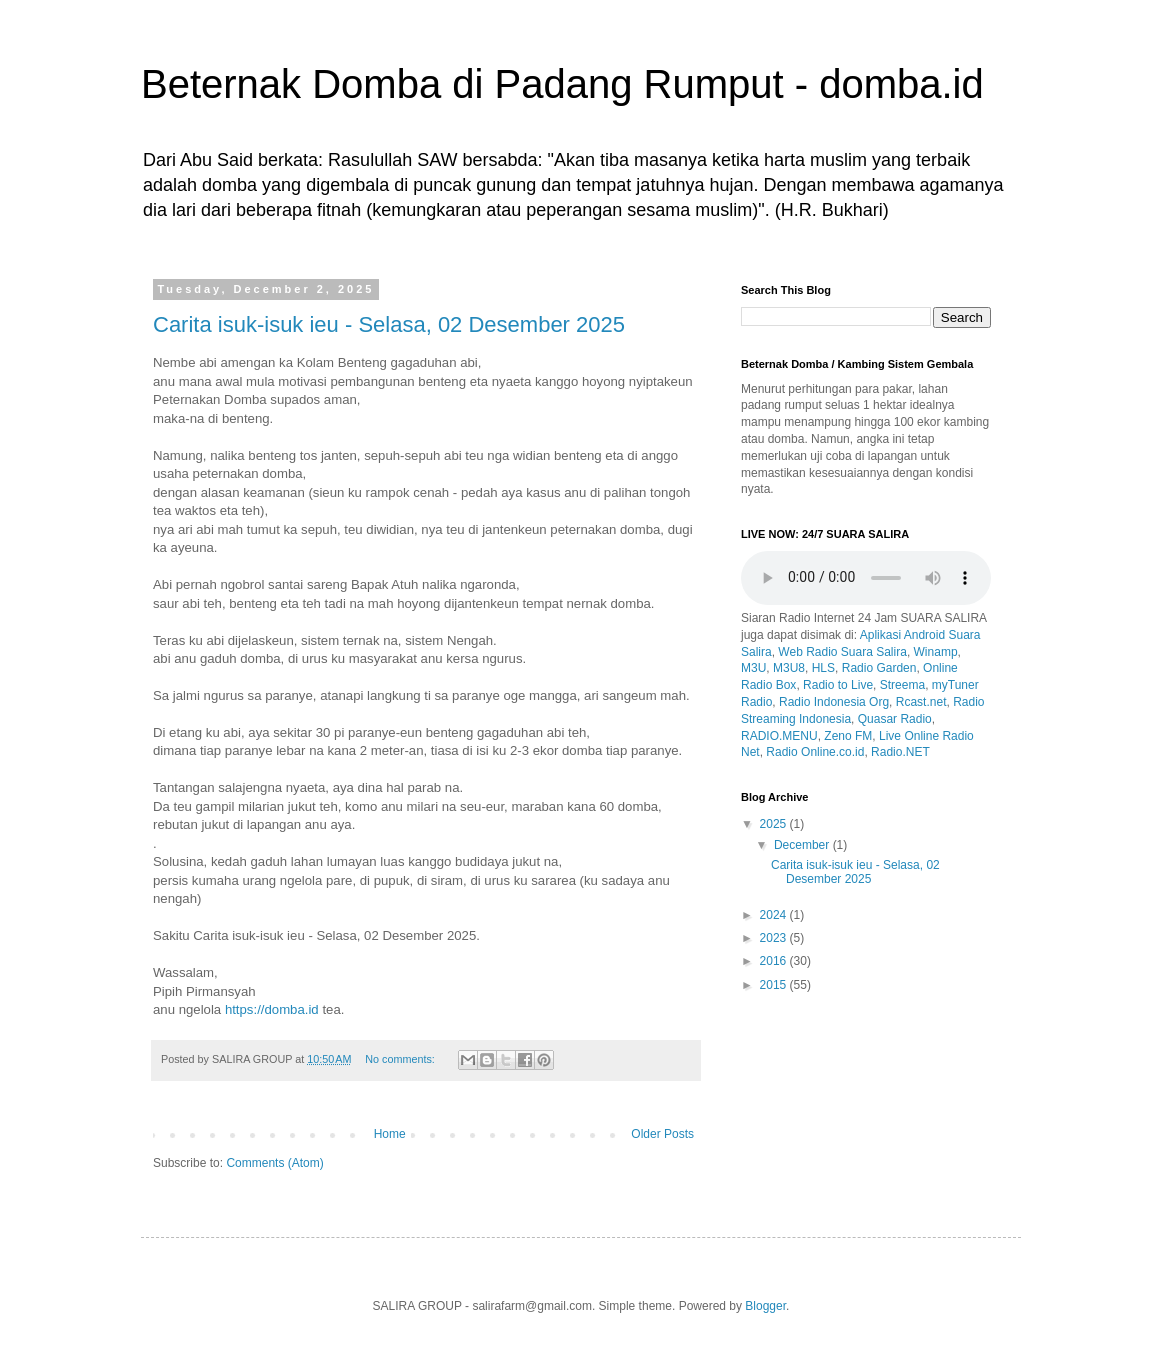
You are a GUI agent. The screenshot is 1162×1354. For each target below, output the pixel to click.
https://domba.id (272, 1009)
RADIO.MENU (779, 736)
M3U (753, 668)
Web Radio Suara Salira (842, 652)
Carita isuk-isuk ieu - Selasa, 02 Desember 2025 (389, 324)
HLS (823, 668)
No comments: (401, 1059)
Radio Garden (879, 668)
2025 (775, 824)
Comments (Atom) (274, 1163)
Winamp (936, 652)
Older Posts (662, 1134)
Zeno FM (848, 736)
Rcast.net (921, 702)
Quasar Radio (895, 719)
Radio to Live (838, 685)
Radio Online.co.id (815, 752)
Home (390, 1134)
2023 (775, 938)
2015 (775, 985)
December (803, 845)
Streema (902, 685)
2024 (775, 915)
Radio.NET (900, 752)
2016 (775, 961)
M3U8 (789, 668)
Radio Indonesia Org (834, 702)
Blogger (765, 1306)
